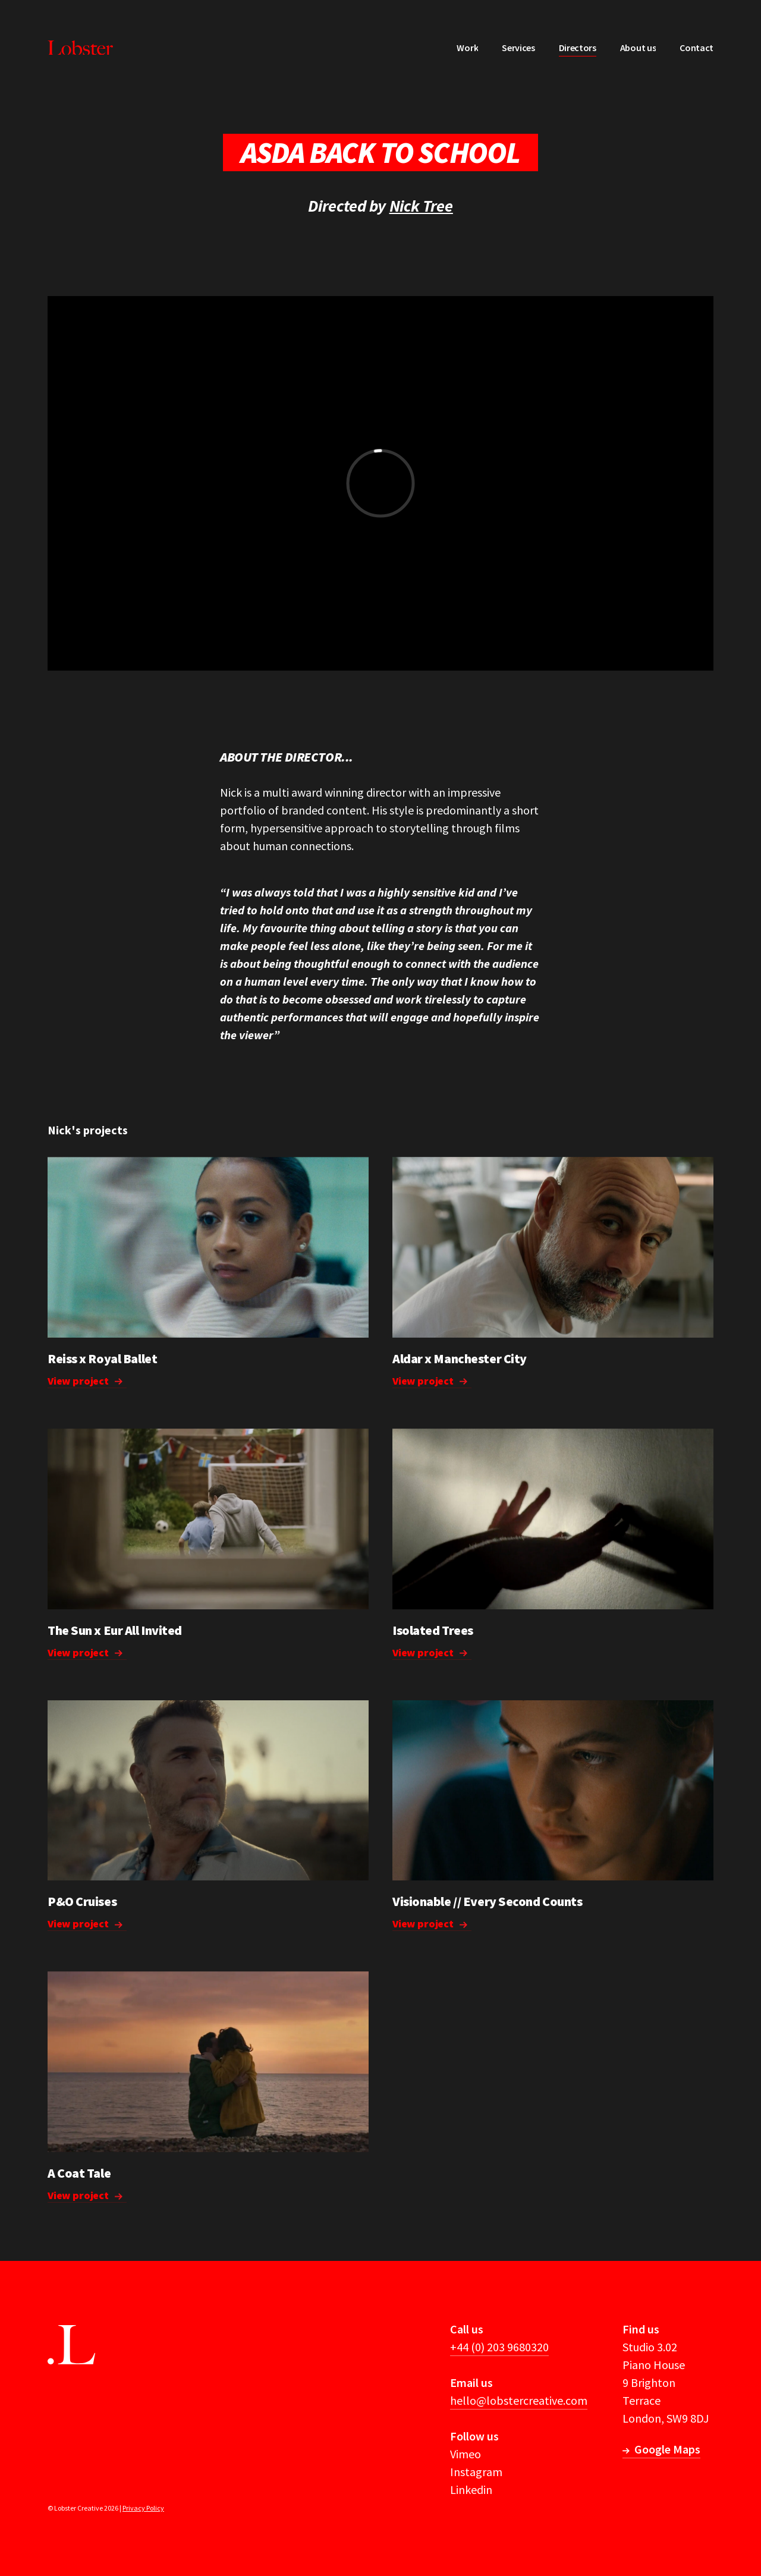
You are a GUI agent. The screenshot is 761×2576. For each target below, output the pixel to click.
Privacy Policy (143, 2507)
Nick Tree (421, 205)
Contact (696, 48)
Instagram (476, 2471)
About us (638, 48)
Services (518, 48)
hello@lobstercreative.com (518, 2400)
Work (467, 48)
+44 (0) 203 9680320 (499, 2346)
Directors (577, 48)
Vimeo (465, 2453)
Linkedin (471, 2489)
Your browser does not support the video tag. (208, 1247)
